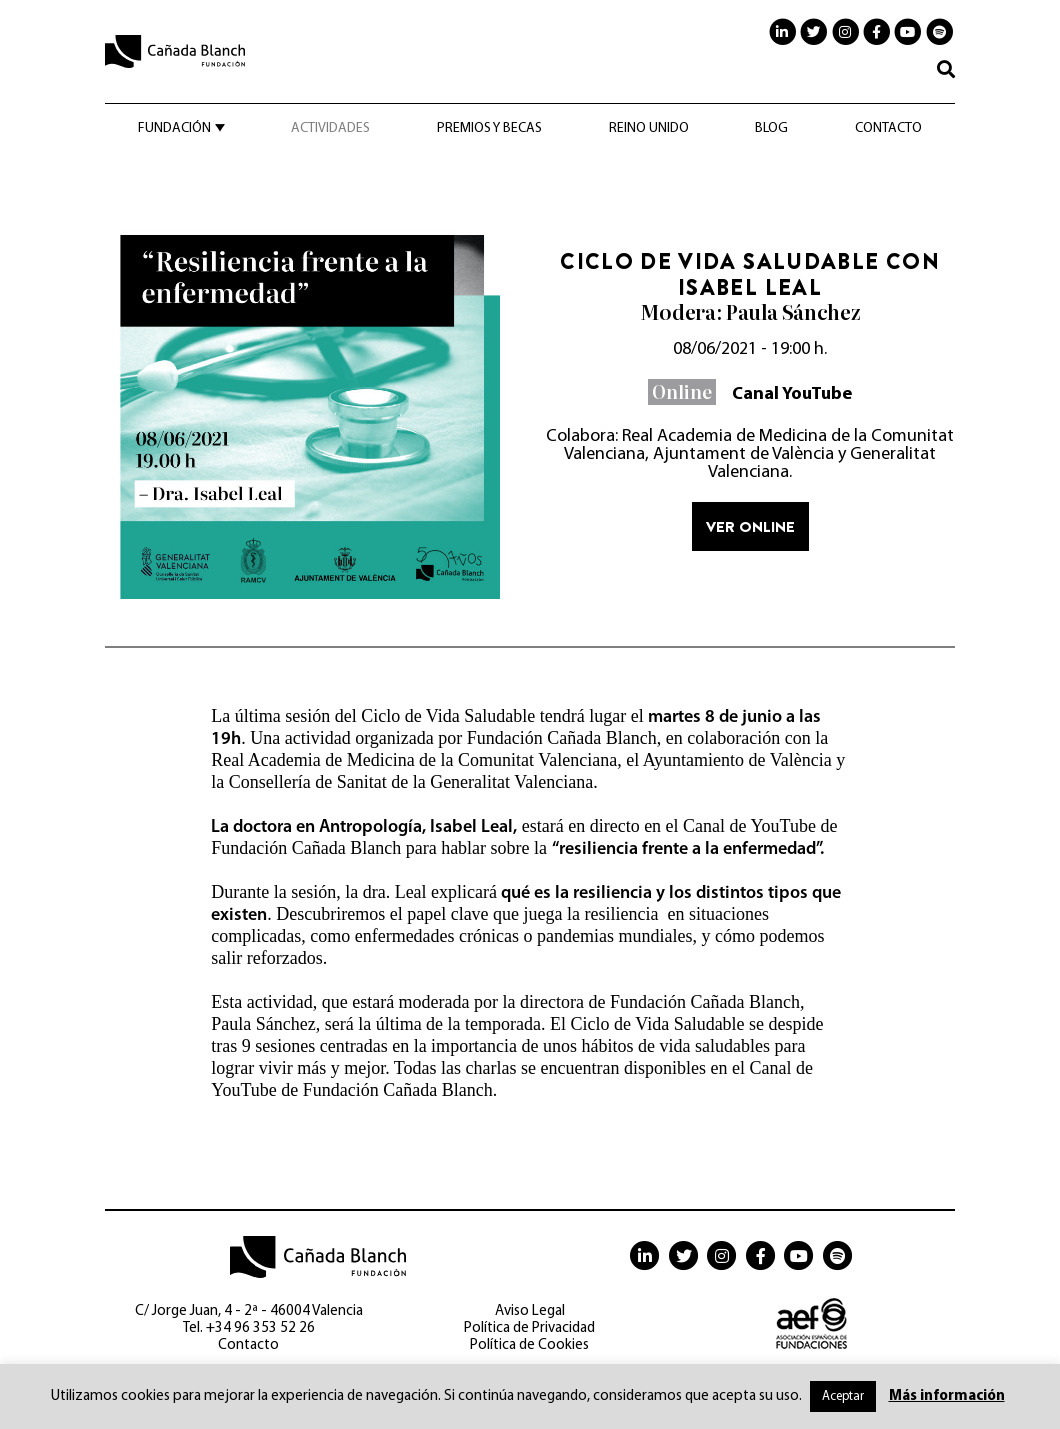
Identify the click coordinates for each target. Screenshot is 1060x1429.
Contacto (888, 129)
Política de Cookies (529, 1345)
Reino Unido (649, 129)
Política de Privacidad (529, 1328)
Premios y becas (489, 129)
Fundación (174, 129)
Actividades (330, 129)
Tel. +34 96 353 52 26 (249, 1328)
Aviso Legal (530, 1311)
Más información (947, 1396)
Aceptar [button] (843, 1396)
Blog (771, 129)
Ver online (750, 526)
